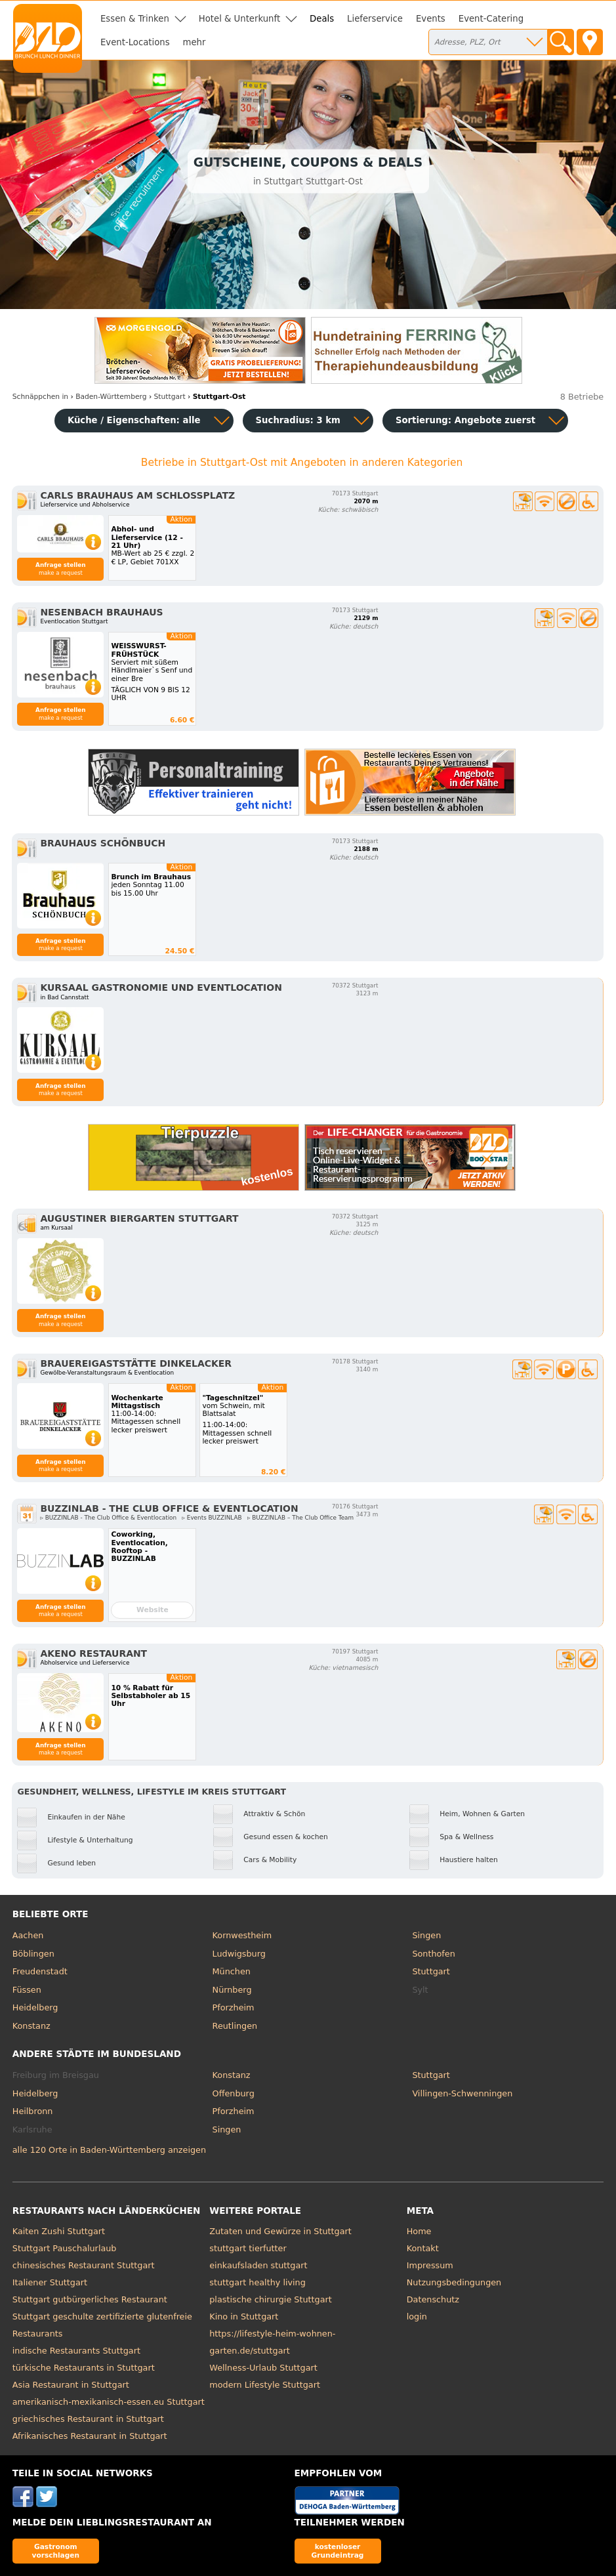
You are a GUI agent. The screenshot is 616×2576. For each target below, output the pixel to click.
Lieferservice (375, 19)
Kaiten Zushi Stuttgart (58, 2231)
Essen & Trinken (134, 19)
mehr (194, 42)
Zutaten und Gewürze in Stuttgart (280, 2231)
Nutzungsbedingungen (454, 2282)
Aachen (28, 1935)
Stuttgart (430, 1971)
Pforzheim (234, 2007)
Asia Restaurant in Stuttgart (70, 2385)
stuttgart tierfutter (248, 2248)
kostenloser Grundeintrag (338, 2551)
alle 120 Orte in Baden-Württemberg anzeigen (109, 2150)
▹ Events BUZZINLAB (212, 1517)
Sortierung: (465, 420)
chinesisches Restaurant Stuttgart (83, 2265)
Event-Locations (135, 42)
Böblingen (33, 1954)
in (40, 396)
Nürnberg (232, 1990)
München (232, 1971)
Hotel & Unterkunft (239, 19)
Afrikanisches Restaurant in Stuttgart (89, 2436)
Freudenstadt (40, 1971)
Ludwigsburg (239, 1954)
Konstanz (31, 2026)
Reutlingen (235, 2026)
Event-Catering (491, 19)
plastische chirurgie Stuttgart (270, 2299)
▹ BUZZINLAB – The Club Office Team (300, 1517)
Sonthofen (433, 1954)
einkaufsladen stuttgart (258, 2265)
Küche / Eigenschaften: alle (134, 420)
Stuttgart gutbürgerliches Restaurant (89, 2299)
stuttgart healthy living (257, 2282)
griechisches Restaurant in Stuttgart (88, 2419)
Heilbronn (32, 2111)
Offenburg (234, 2093)
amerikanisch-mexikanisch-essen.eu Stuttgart (108, 2402)
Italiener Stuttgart (49, 2282)
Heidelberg (35, 2007)
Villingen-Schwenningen (462, 2093)
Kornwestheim (242, 1935)
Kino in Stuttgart (243, 2316)
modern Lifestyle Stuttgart (264, 2385)
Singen (426, 1935)
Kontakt (423, 2248)
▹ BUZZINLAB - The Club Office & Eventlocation (108, 1517)
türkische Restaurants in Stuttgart (83, 2368)
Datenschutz (433, 2299)
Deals (322, 19)
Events (430, 19)
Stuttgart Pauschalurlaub (64, 2248)
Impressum (430, 2265)
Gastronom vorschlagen (56, 2551)
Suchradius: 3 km (298, 420)
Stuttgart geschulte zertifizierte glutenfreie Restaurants (102, 2325)
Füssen (26, 1990)
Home (419, 2231)
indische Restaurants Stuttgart (76, 2351)
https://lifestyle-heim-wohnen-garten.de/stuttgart (272, 2342)
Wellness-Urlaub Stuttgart (263, 2368)
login (417, 2316)
